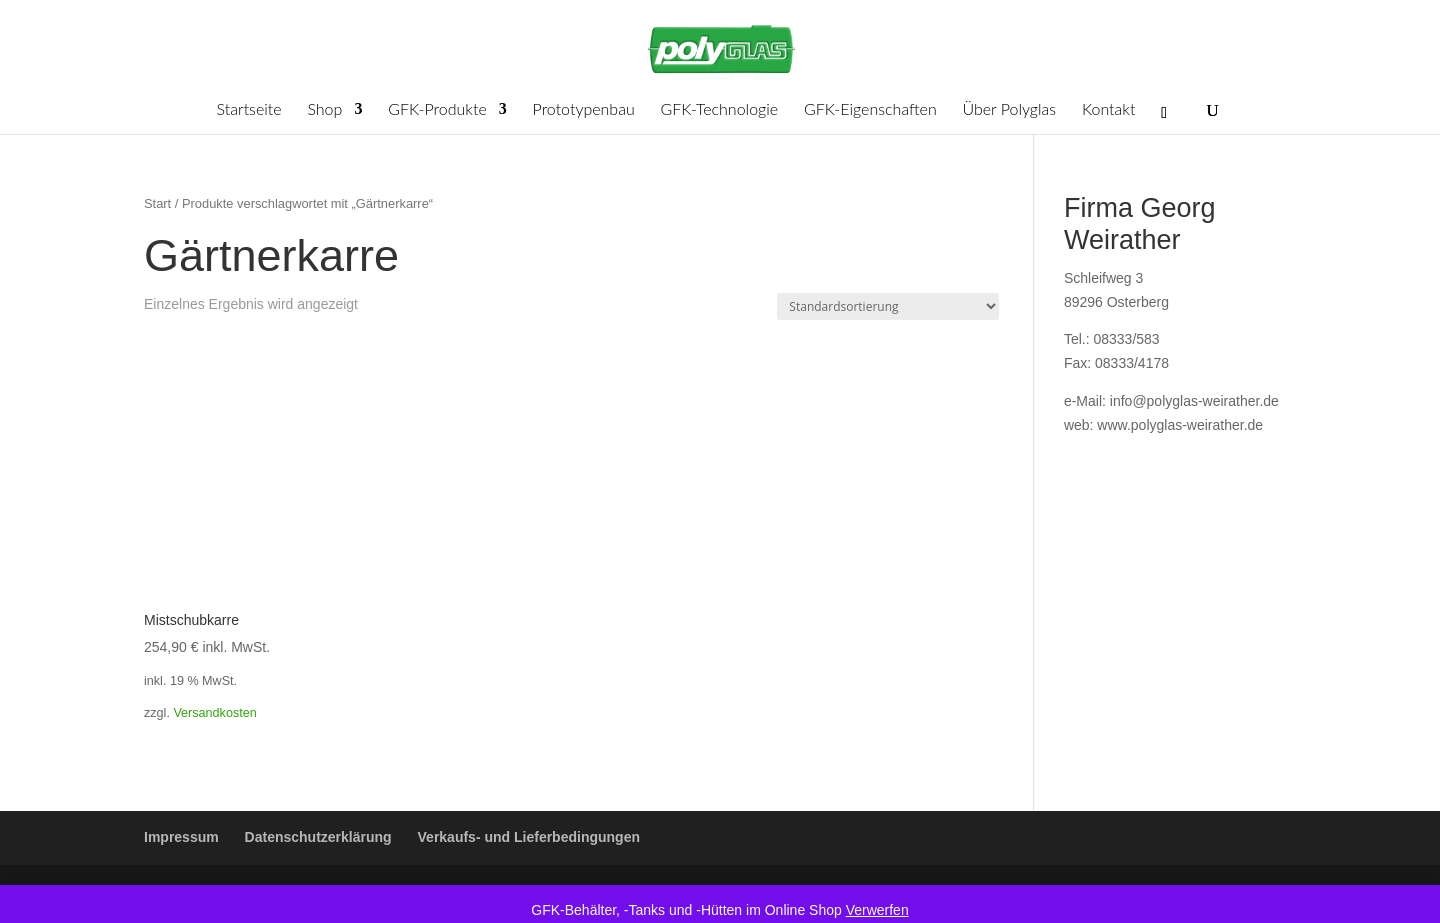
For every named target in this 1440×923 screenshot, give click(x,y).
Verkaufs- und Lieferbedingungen (529, 837)
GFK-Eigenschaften (870, 110)
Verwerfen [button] (877, 910)
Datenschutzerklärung (318, 837)
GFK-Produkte (437, 110)
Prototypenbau (584, 110)
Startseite (249, 110)
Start (157, 203)
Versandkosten (214, 713)
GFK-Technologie (720, 110)
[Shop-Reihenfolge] (888, 306)
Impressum (181, 837)
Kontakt (1108, 110)
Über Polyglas (1010, 110)
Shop (324, 110)
